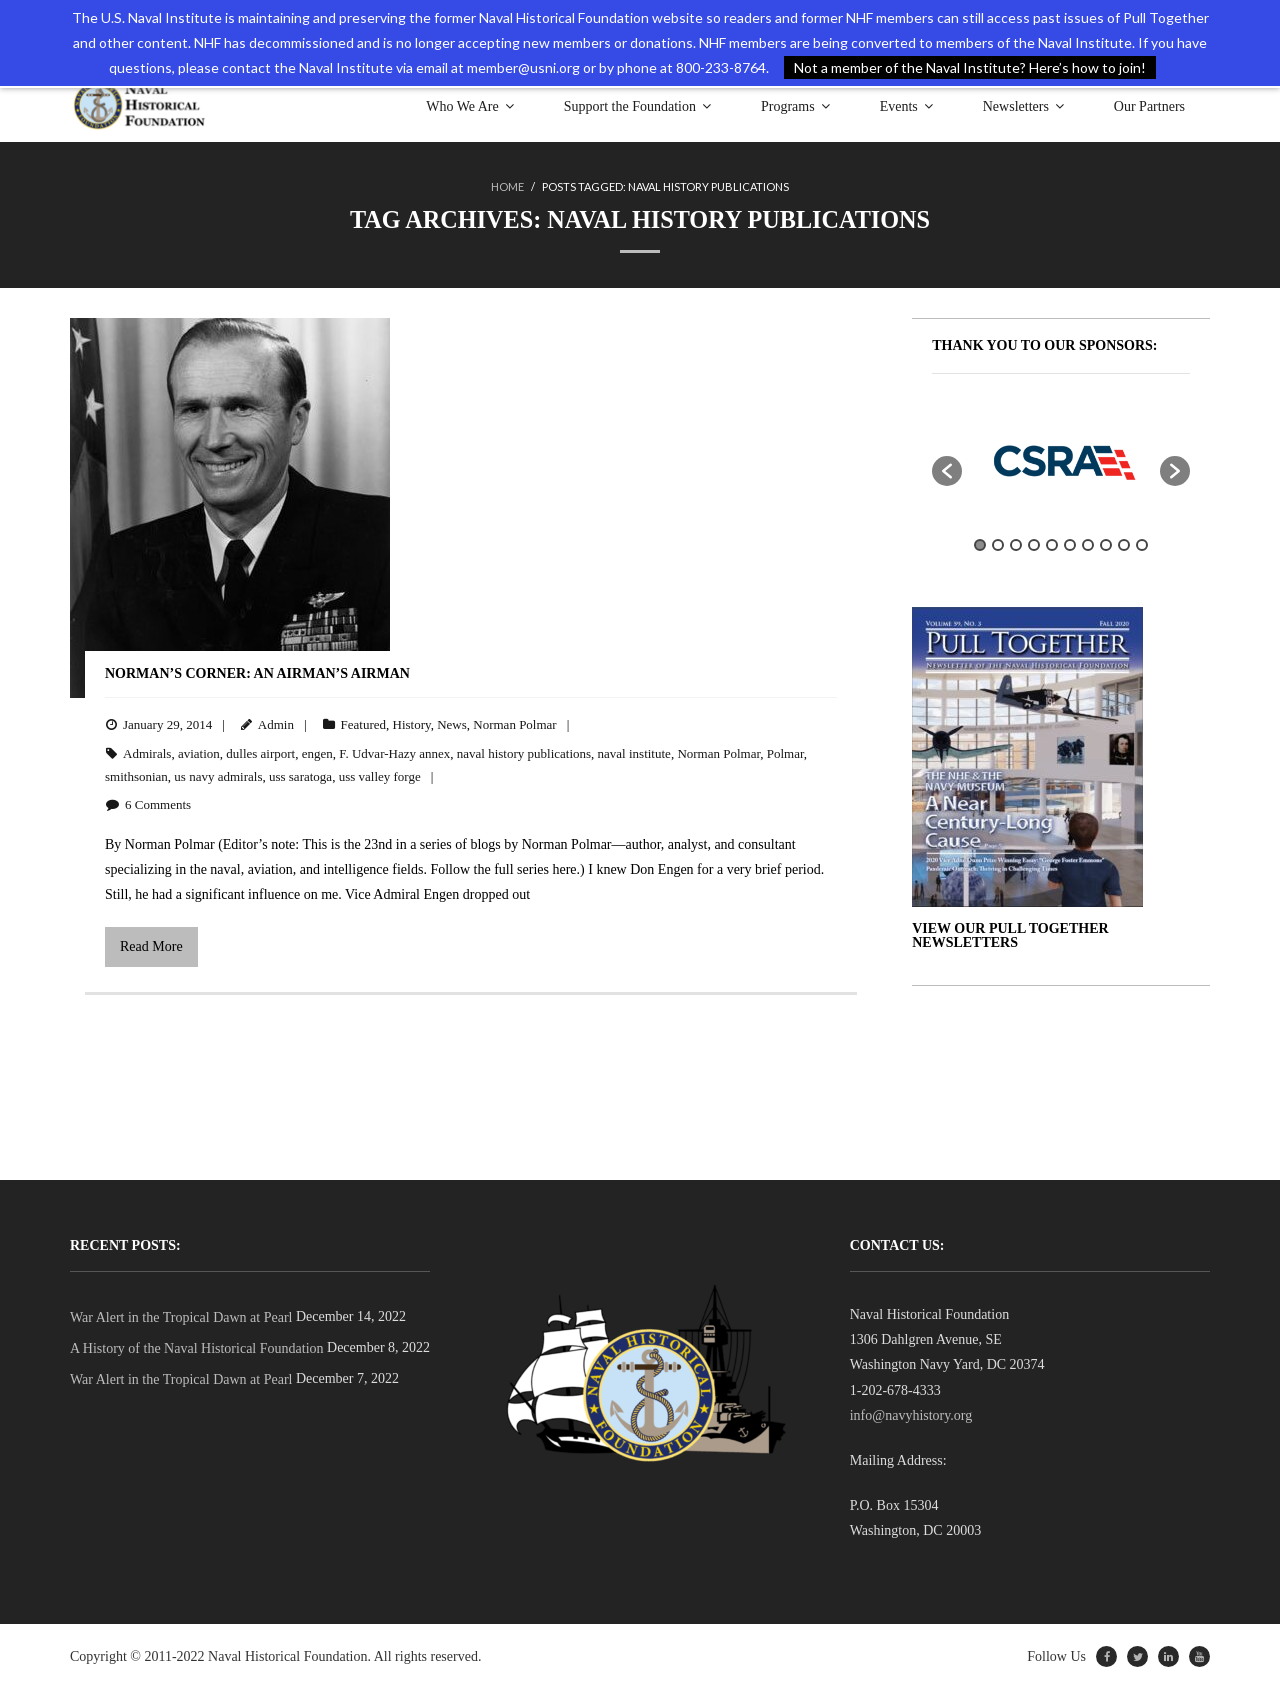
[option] (1061, 460)
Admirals (147, 752)
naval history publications (524, 752)
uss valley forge (380, 776)
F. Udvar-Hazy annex (394, 752)
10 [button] (1142, 545)
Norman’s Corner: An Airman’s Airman (257, 672)
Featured (363, 724)
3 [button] (1016, 545)
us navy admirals (218, 776)
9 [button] (1124, 545)
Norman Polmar (514, 724)
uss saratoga (300, 776)
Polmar (785, 752)
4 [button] (1034, 545)
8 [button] (1106, 545)
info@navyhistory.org (911, 1415)
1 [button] (980, 545)
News (452, 724)
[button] (947, 470)
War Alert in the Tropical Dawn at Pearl (181, 1317)
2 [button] (998, 545)
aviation (199, 752)
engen (317, 752)
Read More (151, 946)
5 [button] (1052, 545)
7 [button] (1088, 545)
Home (507, 186)
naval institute (634, 752)
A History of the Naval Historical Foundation (197, 1348)
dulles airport (260, 752)
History (412, 724)
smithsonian (136, 776)
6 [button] (1070, 545)
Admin (276, 724)
